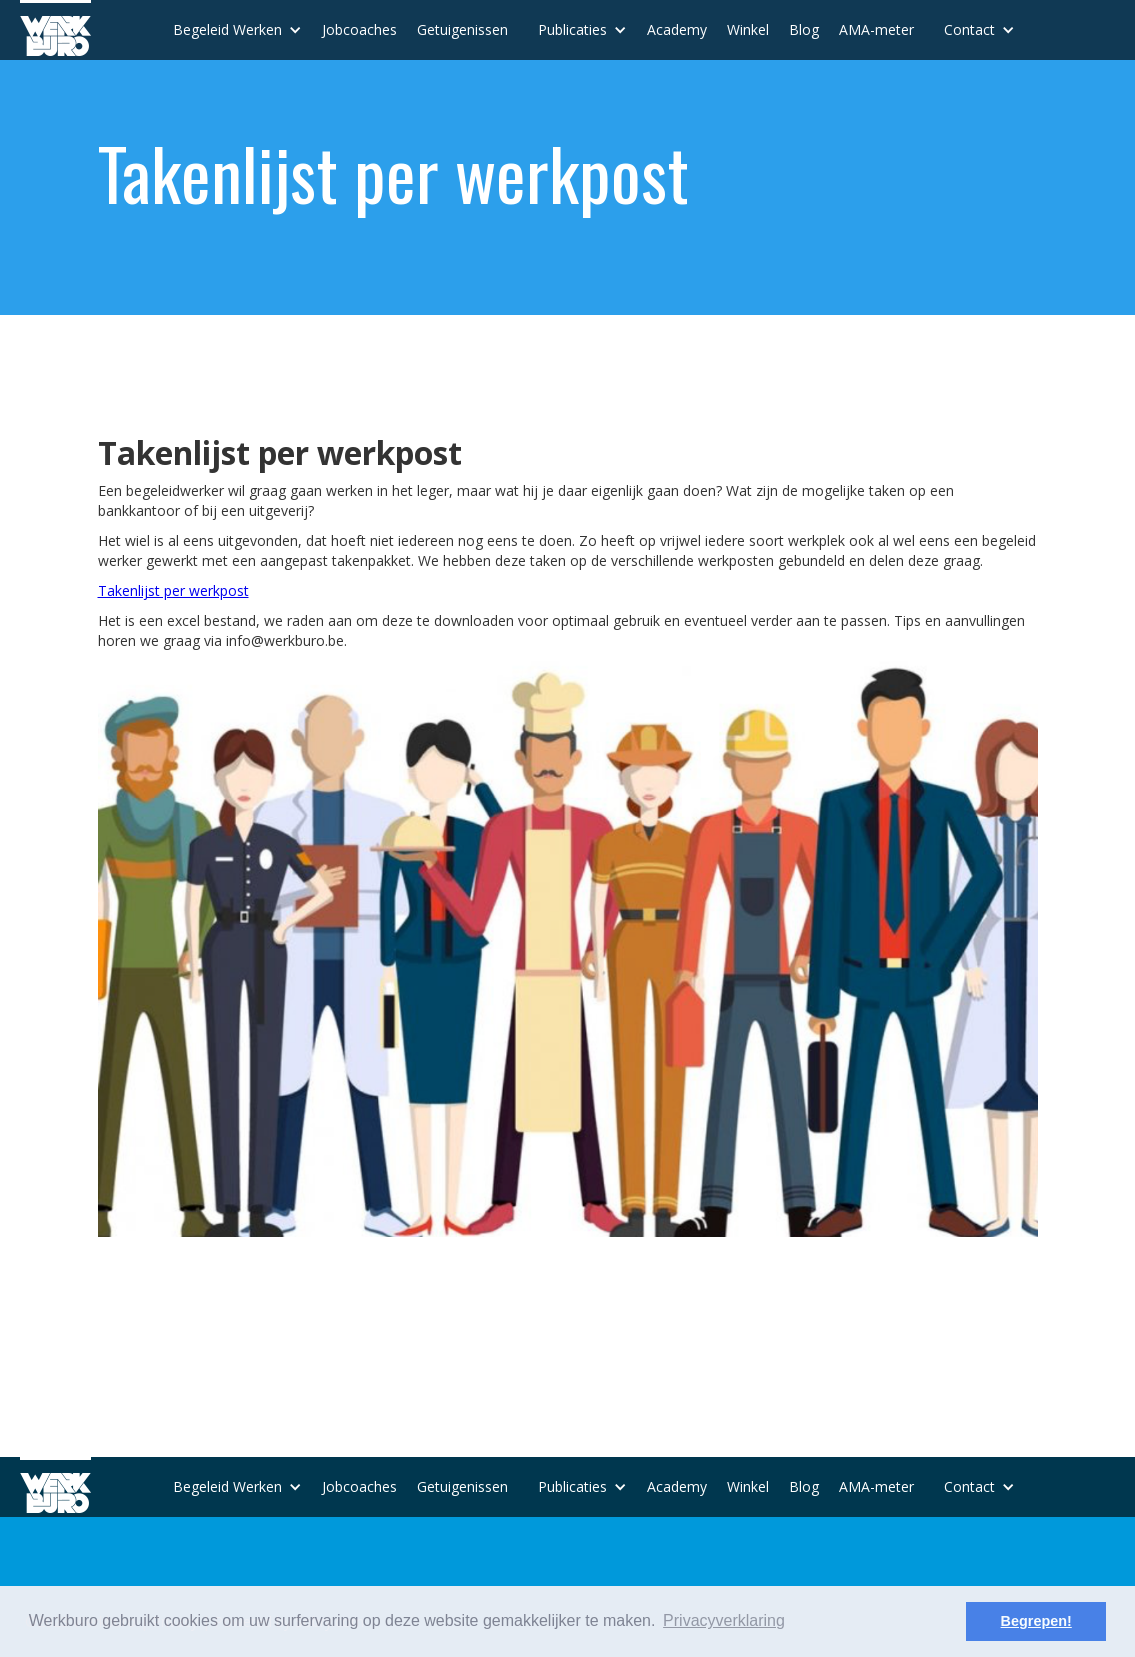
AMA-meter (876, 29)
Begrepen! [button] (1036, 1621)
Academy (677, 29)
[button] (237, 30)
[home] (55, 28)
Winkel (748, 29)
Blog (804, 29)
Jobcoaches (359, 29)
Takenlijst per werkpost (173, 590)
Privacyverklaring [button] (724, 1620)
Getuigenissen (462, 29)
